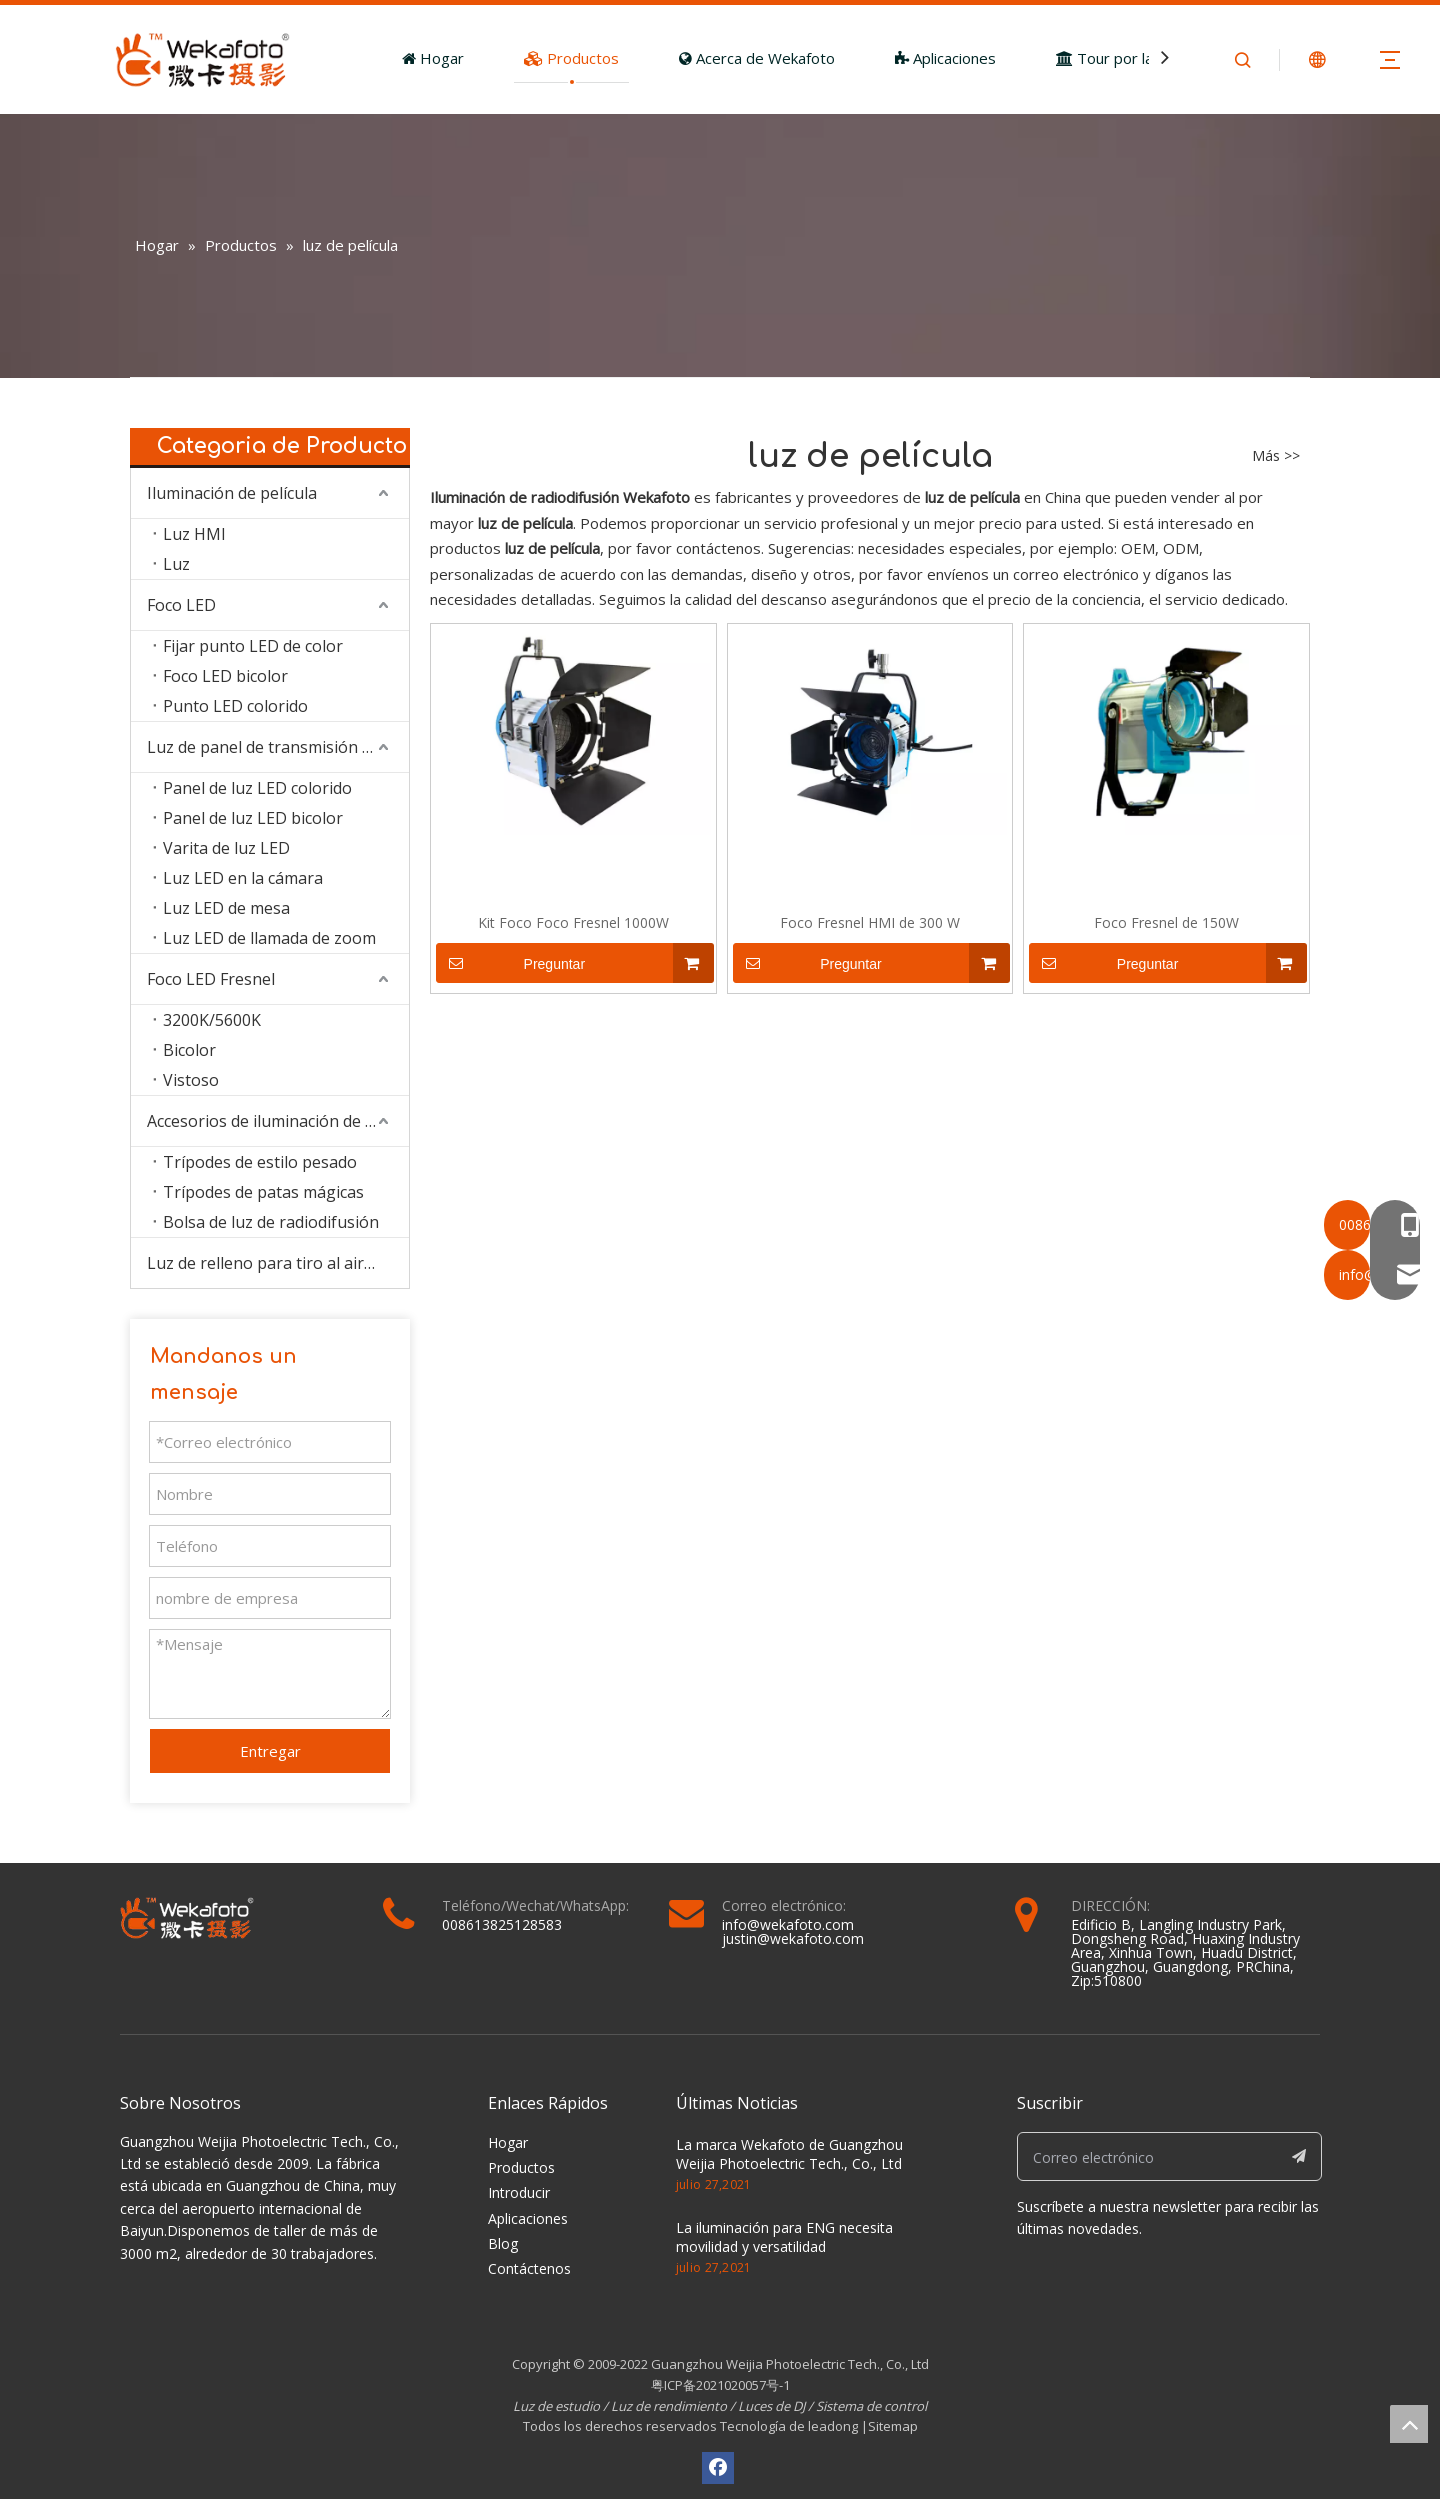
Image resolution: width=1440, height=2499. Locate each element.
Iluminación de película (232, 493)
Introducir (519, 2192)
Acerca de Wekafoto (757, 58)
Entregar (270, 1751)
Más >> (1276, 456)
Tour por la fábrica (1129, 58)
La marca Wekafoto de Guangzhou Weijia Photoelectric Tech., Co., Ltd (789, 2154)
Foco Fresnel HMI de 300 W (870, 922)
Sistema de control (871, 2406)
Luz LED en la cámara (243, 878)
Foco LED (181, 605)
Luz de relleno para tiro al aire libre (278, 1263)
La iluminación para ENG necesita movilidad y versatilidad (784, 2237)
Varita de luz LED (226, 848)
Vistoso (191, 1080)
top (1409, 2424)
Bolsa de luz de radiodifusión (271, 1222)
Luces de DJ (771, 2406)
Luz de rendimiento (669, 2406)
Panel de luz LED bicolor (253, 818)
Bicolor (189, 1050)
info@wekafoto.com (788, 1924)
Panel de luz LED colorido (257, 788)
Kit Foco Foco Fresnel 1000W (573, 922)
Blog (503, 2243)
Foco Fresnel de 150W (1166, 922)
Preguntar (510, 963)
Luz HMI (194, 534)
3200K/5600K (212, 1020)
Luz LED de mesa (226, 908)
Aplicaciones (945, 58)
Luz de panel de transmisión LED (269, 747)
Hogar (433, 58)
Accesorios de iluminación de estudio (278, 1121)
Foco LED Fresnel (211, 979)
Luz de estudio (558, 2406)
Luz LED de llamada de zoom (269, 938)
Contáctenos (529, 2268)
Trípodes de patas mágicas (263, 1192)
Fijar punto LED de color (253, 646)
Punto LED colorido (235, 706)
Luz (176, 564)
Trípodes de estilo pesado (260, 1162)
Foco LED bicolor (225, 676)
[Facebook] (718, 2468)
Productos (571, 58)
